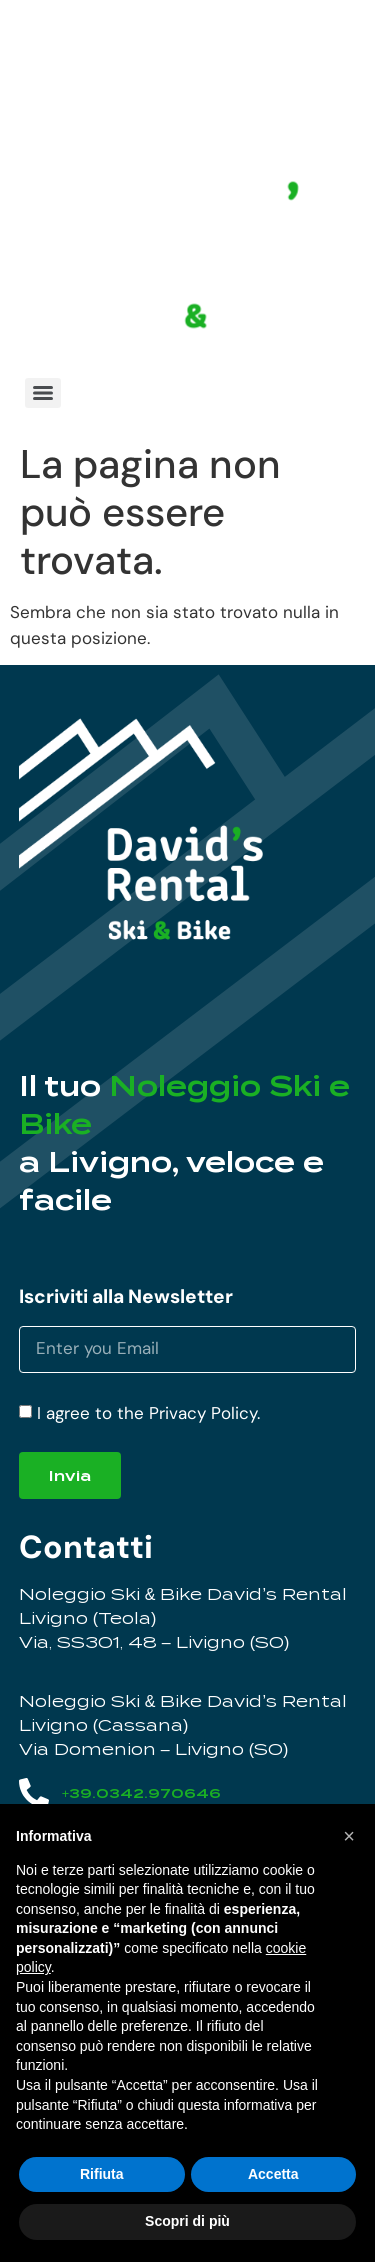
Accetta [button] (273, 2174)
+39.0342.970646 (141, 1793)
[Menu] (43, 393)
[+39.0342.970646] (34, 1793)
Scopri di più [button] (187, 2221)
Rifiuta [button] (102, 2174)
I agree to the (148, 1413)
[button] (349, 1836)
